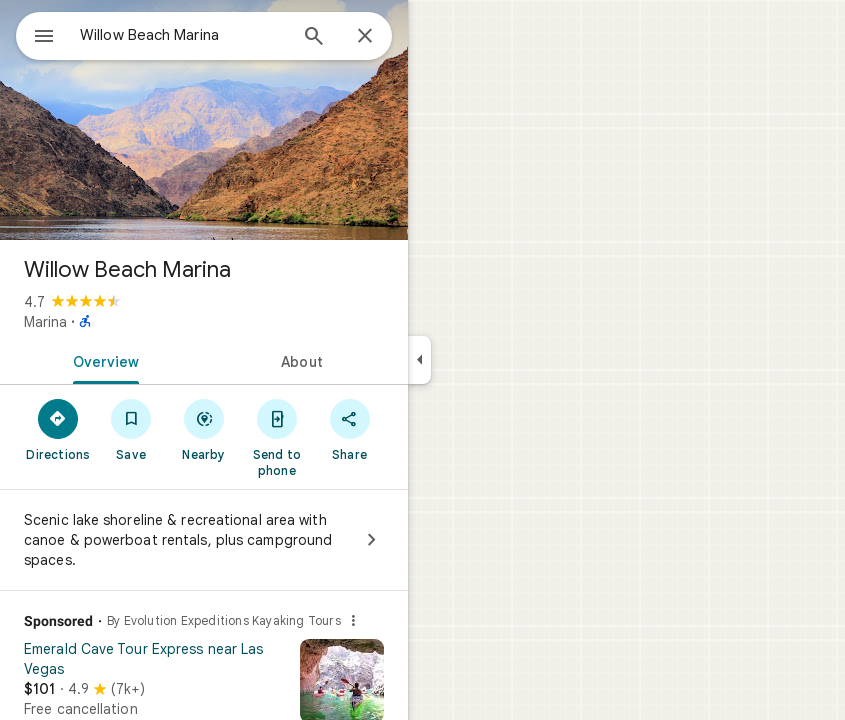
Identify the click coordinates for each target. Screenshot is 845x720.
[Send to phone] (276, 437)
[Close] (365, 37)
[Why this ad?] (353, 621)
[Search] (314, 38)
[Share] (349, 429)
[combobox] (183, 35)
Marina (45, 322)
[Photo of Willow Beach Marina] (204, 120)
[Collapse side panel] (419, 360)
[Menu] (44, 38)
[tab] (102, 360)
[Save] (131, 429)
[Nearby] (204, 429)
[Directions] (58, 429)
